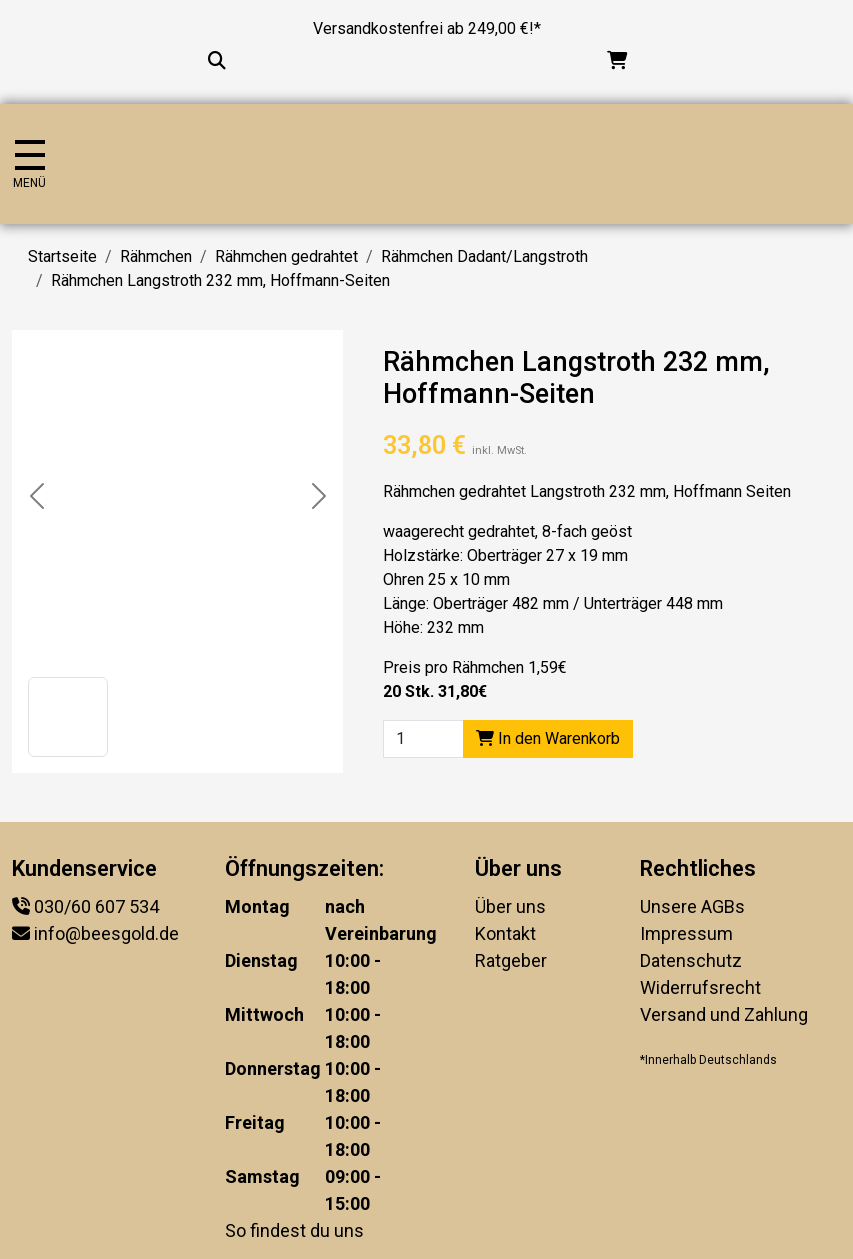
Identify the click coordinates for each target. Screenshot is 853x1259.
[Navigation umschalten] (29, 164)
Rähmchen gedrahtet (286, 256)
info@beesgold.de (106, 933)
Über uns (510, 906)
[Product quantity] (423, 739)
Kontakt (505, 933)
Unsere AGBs (692, 906)
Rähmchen (156, 256)
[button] (68, 717)
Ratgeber (511, 960)
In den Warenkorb (548, 738)
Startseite (62, 256)
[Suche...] (217, 60)
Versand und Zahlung (724, 1014)
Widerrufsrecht (700, 987)
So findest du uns (294, 1230)
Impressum (686, 933)
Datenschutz (691, 960)
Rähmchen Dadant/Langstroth (484, 256)
